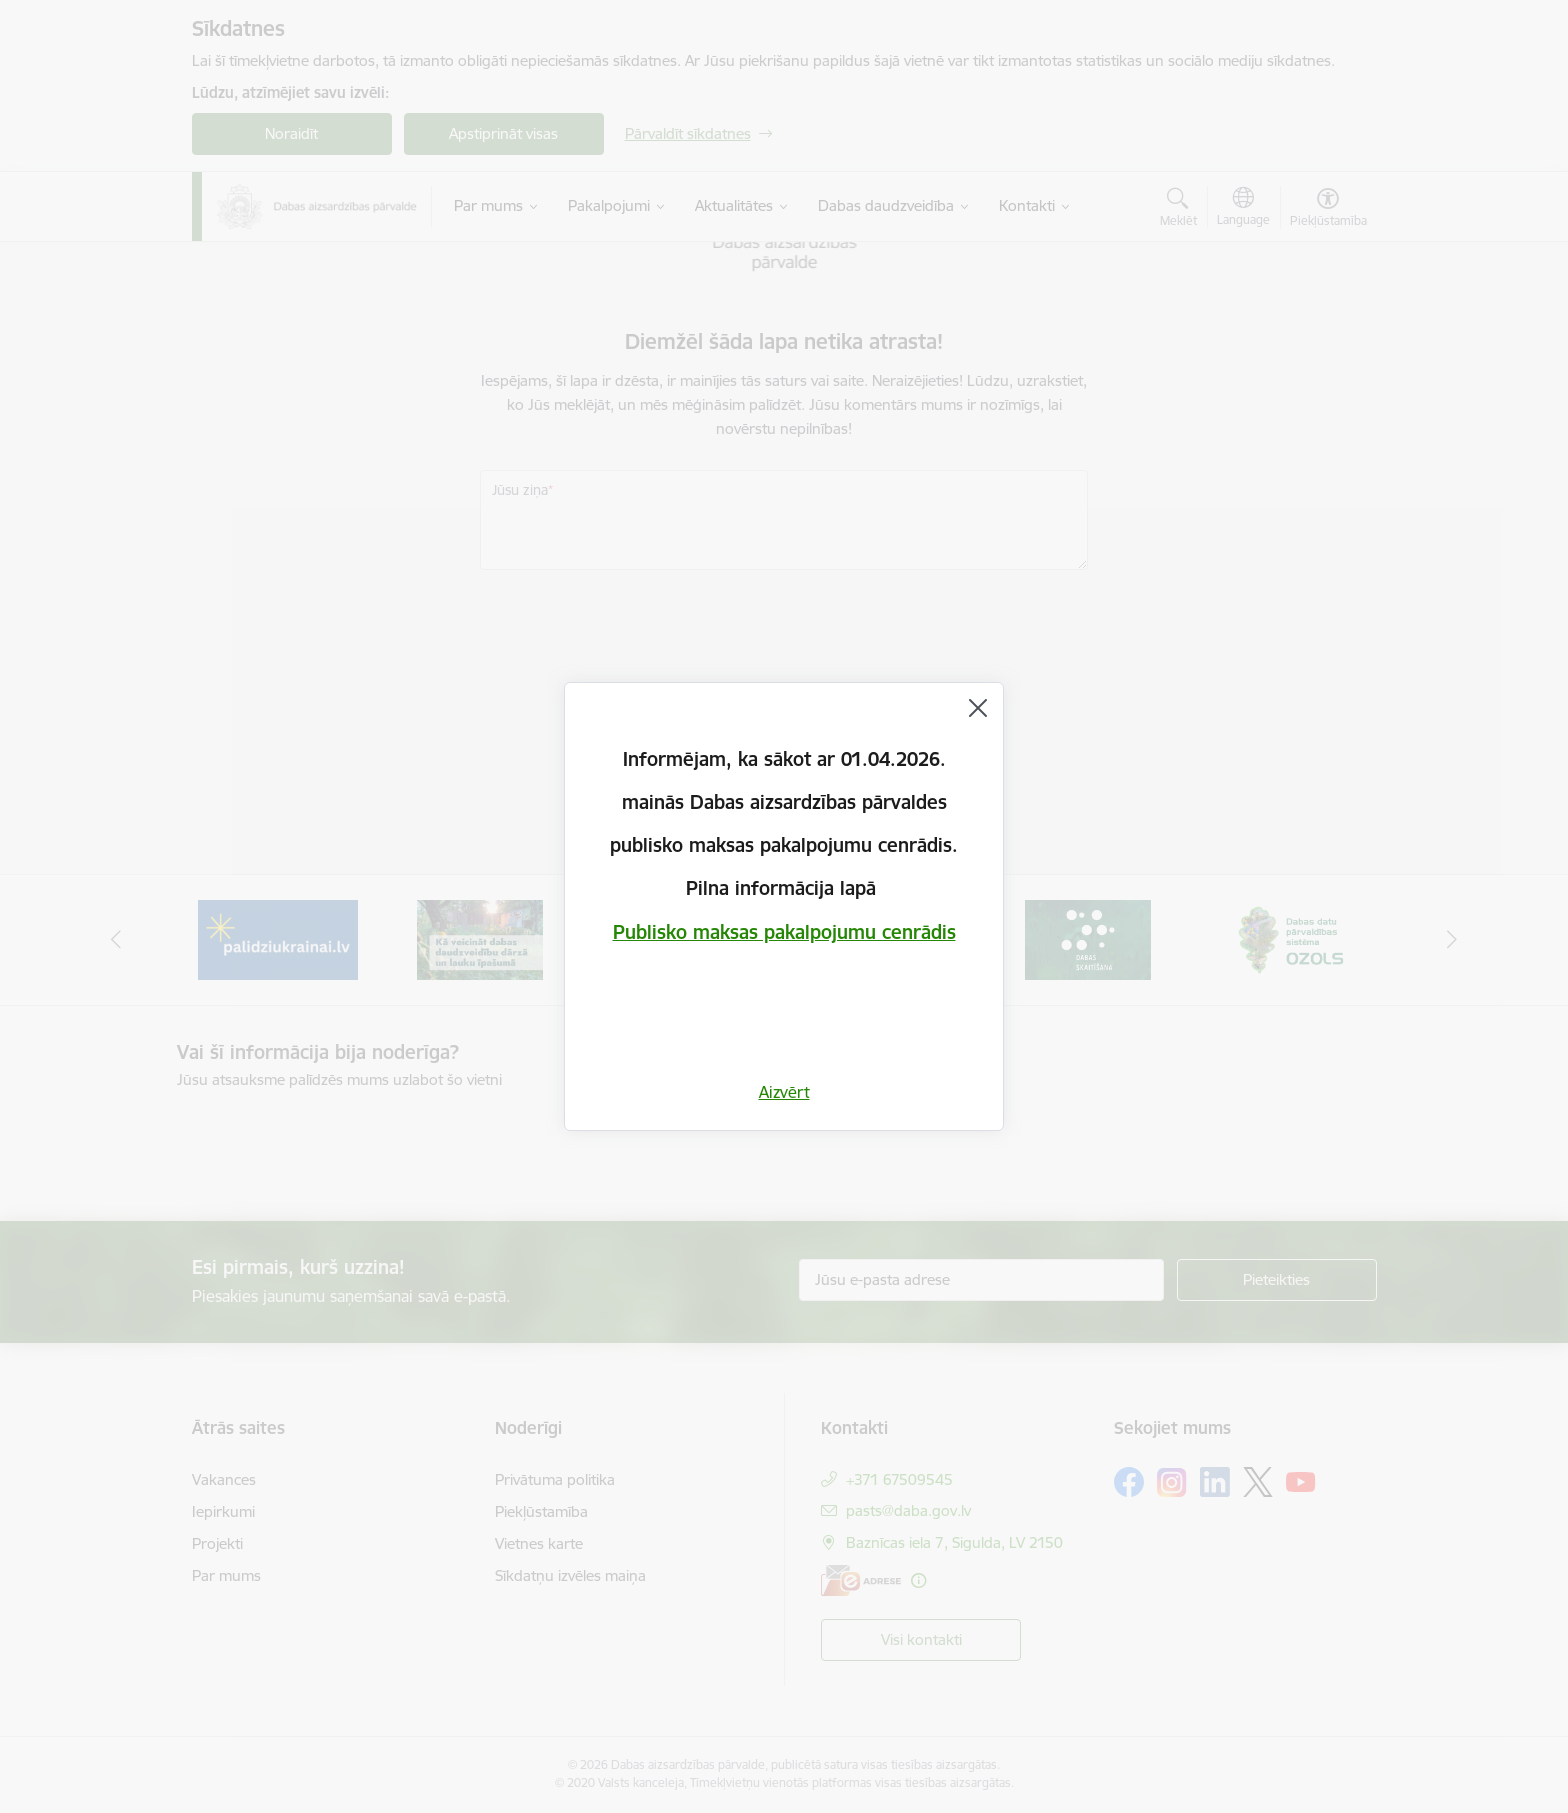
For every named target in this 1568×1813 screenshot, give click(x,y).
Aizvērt (784, 1092)
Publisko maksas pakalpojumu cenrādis (784, 932)
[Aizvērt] (978, 708)
